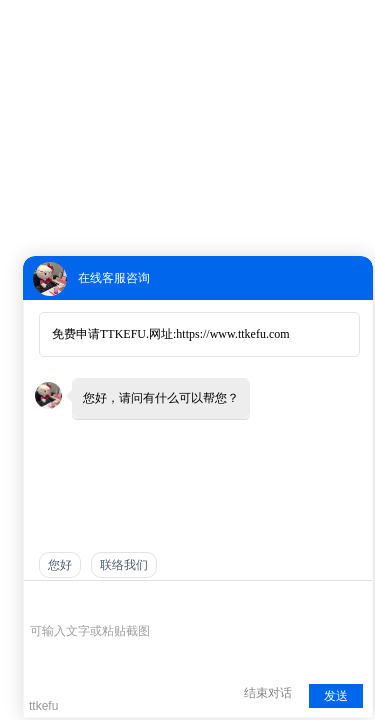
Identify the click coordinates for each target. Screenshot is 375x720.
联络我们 (124, 565)
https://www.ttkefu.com (232, 334)
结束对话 (268, 693)
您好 (60, 565)
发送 (336, 696)
